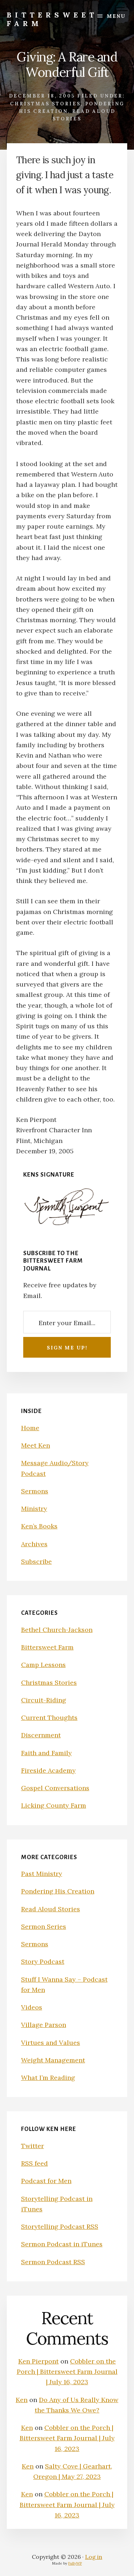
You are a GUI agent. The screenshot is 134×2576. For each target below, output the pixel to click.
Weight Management (53, 2060)
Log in (93, 2556)
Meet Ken (35, 1445)
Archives (34, 1544)
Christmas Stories (45, 104)
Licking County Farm (53, 1805)
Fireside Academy (48, 1770)
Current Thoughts (49, 1717)
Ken (22, 2400)
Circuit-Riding (43, 1700)
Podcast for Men (46, 2181)
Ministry (34, 1508)
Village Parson (43, 2025)
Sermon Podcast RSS (53, 2262)
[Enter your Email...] (67, 1322)
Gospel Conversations (55, 1788)
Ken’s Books (39, 1526)
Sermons (34, 1491)
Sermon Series (43, 1926)
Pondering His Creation (57, 1891)
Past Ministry (41, 1873)
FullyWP (75, 2563)
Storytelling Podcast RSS (59, 2226)
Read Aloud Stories (50, 1909)
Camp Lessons (43, 1665)
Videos (31, 2007)
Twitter (32, 2146)
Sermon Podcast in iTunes (62, 2244)
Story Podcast (42, 1961)
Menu (116, 16)
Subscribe (36, 1561)
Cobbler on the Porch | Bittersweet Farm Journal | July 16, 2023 (67, 2371)
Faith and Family (46, 1753)
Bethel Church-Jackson (57, 1630)
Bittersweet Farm (52, 19)
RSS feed (34, 2163)
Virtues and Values (50, 2042)
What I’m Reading (48, 2077)
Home (30, 1428)
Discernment (41, 1735)
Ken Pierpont (38, 2361)
